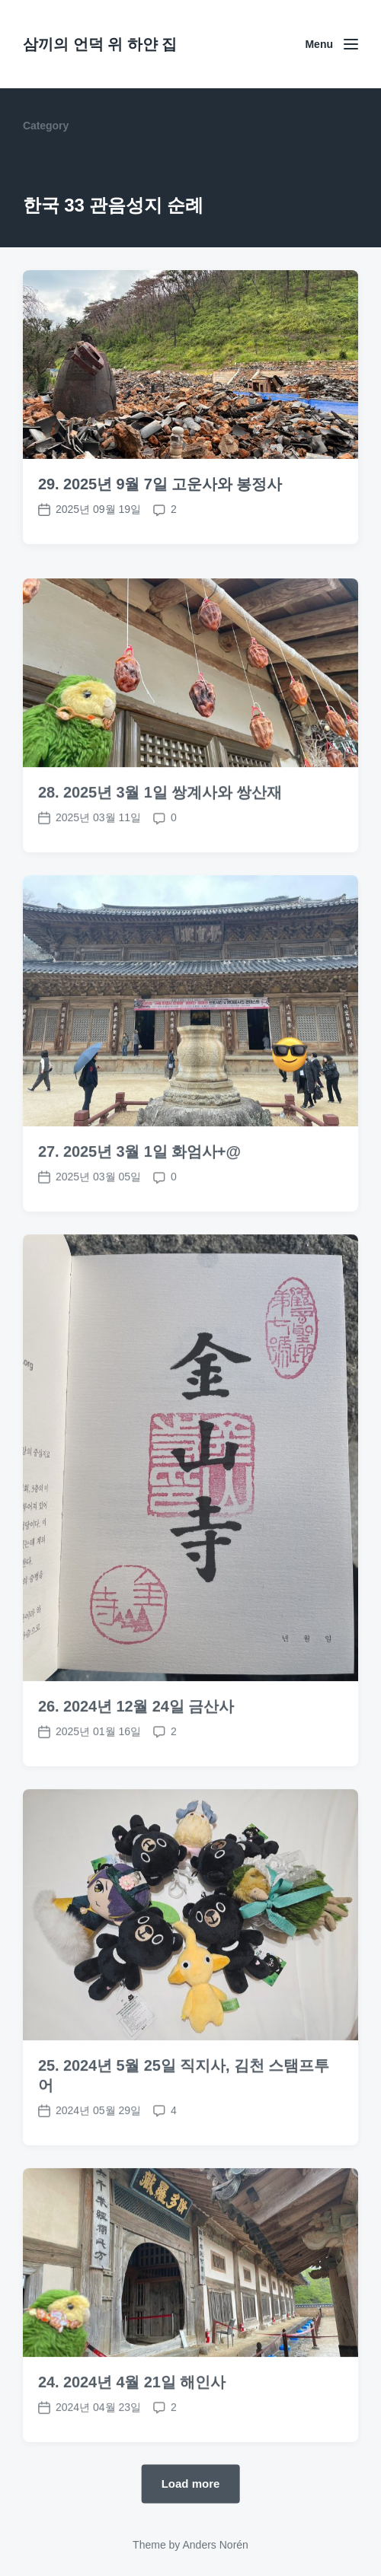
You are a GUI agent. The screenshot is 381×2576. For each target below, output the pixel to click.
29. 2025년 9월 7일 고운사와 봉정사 (160, 484)
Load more (191, 2482)
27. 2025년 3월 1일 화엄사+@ (139, 1212)
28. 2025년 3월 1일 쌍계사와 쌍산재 (160, 853)
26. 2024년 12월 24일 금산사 (136, 1767)
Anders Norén (215, 2545)
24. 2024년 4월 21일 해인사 (132, 2442)
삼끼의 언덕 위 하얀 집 (100, 44)
